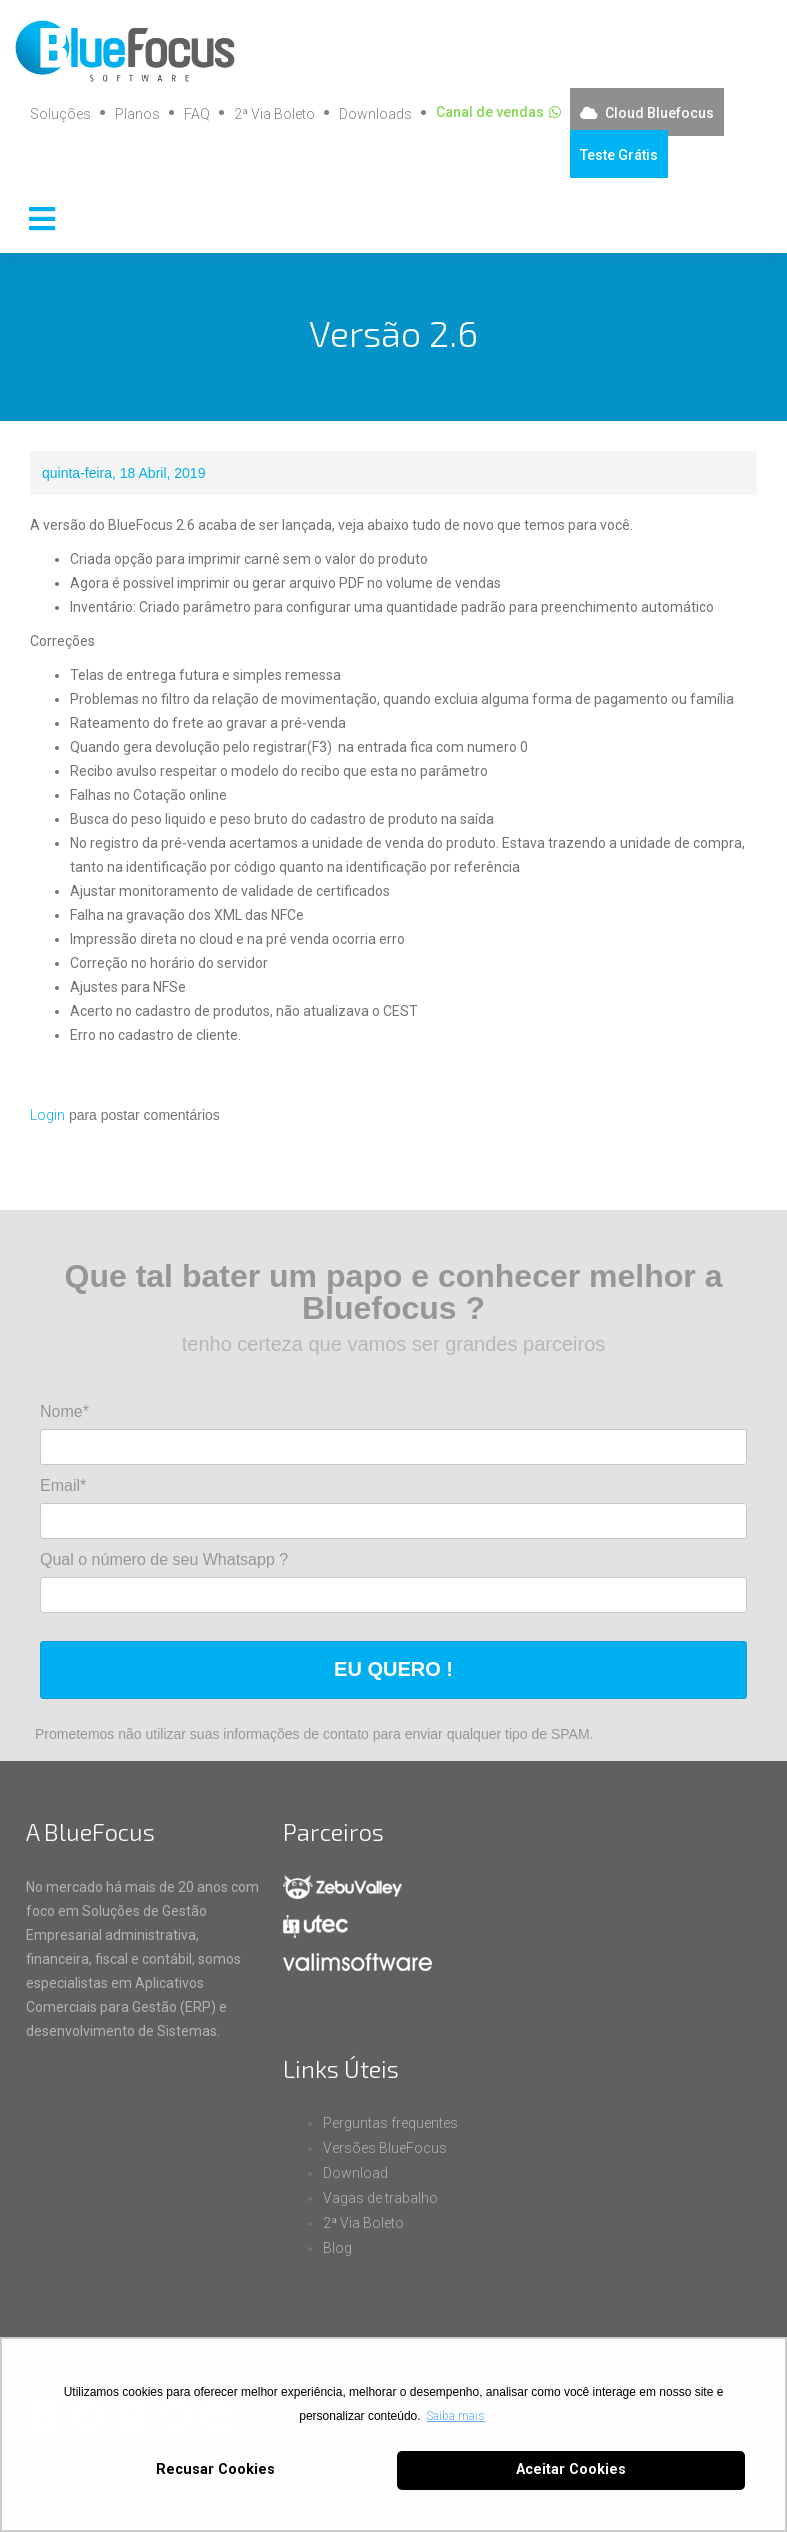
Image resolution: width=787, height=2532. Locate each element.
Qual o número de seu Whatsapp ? (164, 1559)
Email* (63, 1485)
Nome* (64, 1411)
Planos (137, 114)
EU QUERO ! (393, 1669)
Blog (337, 2248)
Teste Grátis (619, 155)
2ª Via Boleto (274, 114)
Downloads (375, 114)
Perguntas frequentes (390, 2123)
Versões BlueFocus (385, 2148)
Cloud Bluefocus (659, 113)
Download (355, 2173)
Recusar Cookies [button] (215, 2469)
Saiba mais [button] (455, 2416)
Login (47, 1115)
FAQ (197, 114)
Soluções (60, 114)
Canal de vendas (490, 112)
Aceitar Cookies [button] (571, 2469)
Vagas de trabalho (380, 2198)
